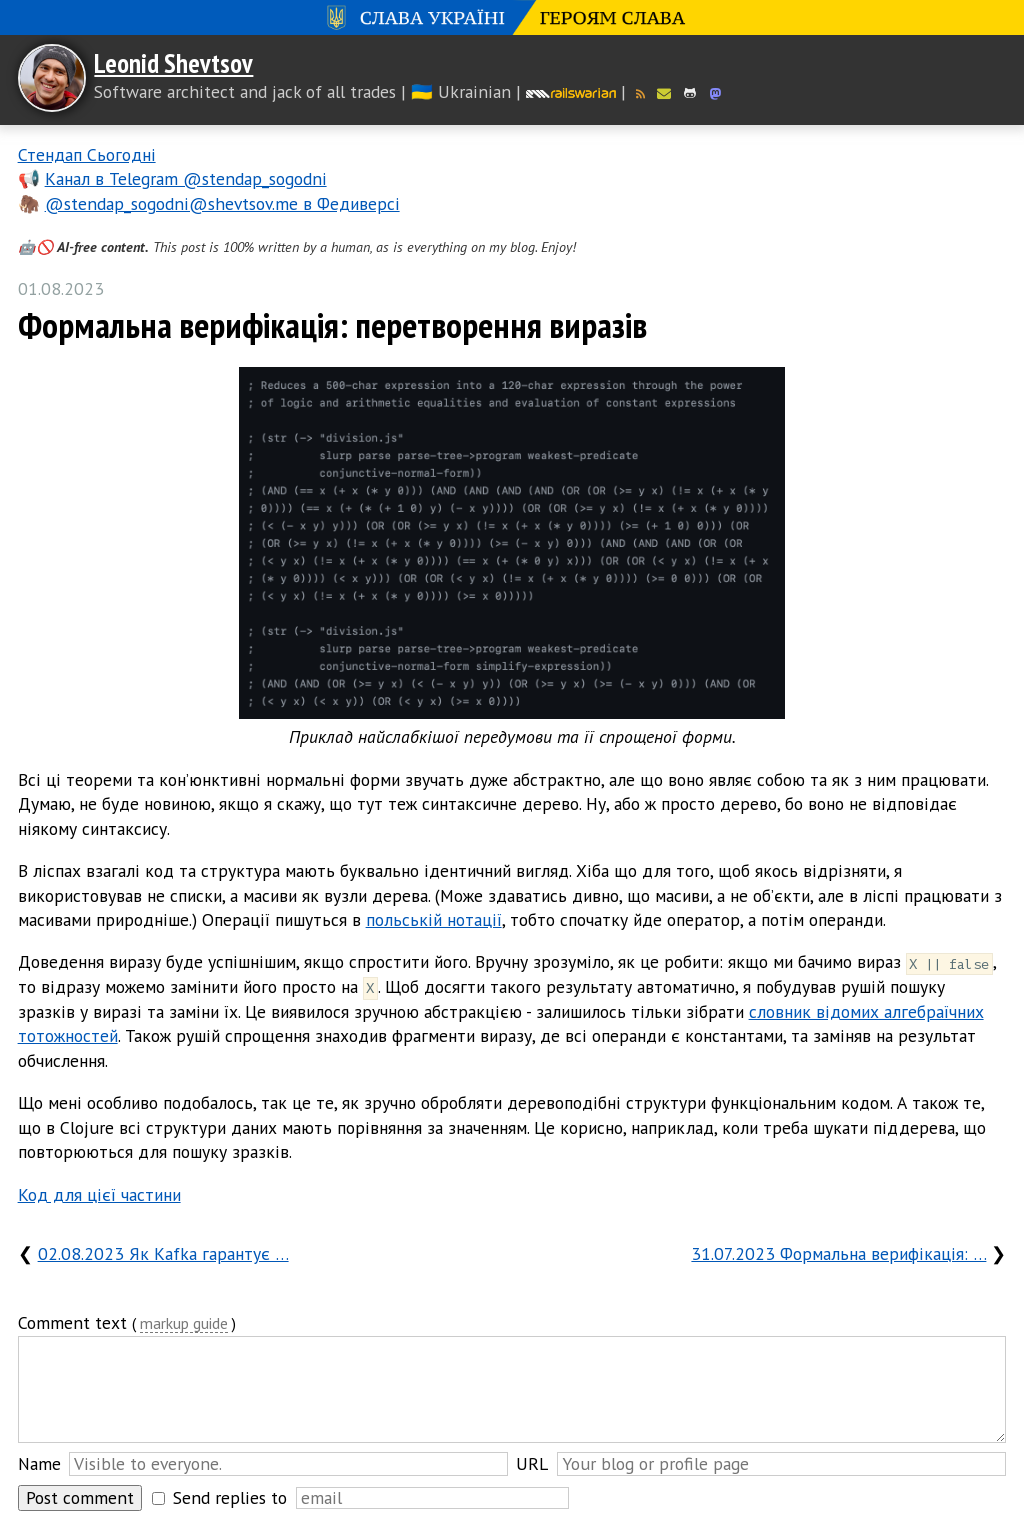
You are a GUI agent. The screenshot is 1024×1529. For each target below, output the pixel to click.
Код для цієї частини (99, 1194)
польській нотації (434, 919)
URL (532, 1463)
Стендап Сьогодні (87, 154)
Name (39, 1463)
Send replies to (230, 1497)
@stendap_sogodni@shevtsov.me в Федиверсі (222, 203)
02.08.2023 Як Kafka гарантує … (163, 1253)
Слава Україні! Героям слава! (512, 17)
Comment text (72, 1322)
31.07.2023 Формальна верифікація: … (838, 1253)
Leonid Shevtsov (173, 63)
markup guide (184, 1324)
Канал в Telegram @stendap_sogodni (186, 178)
